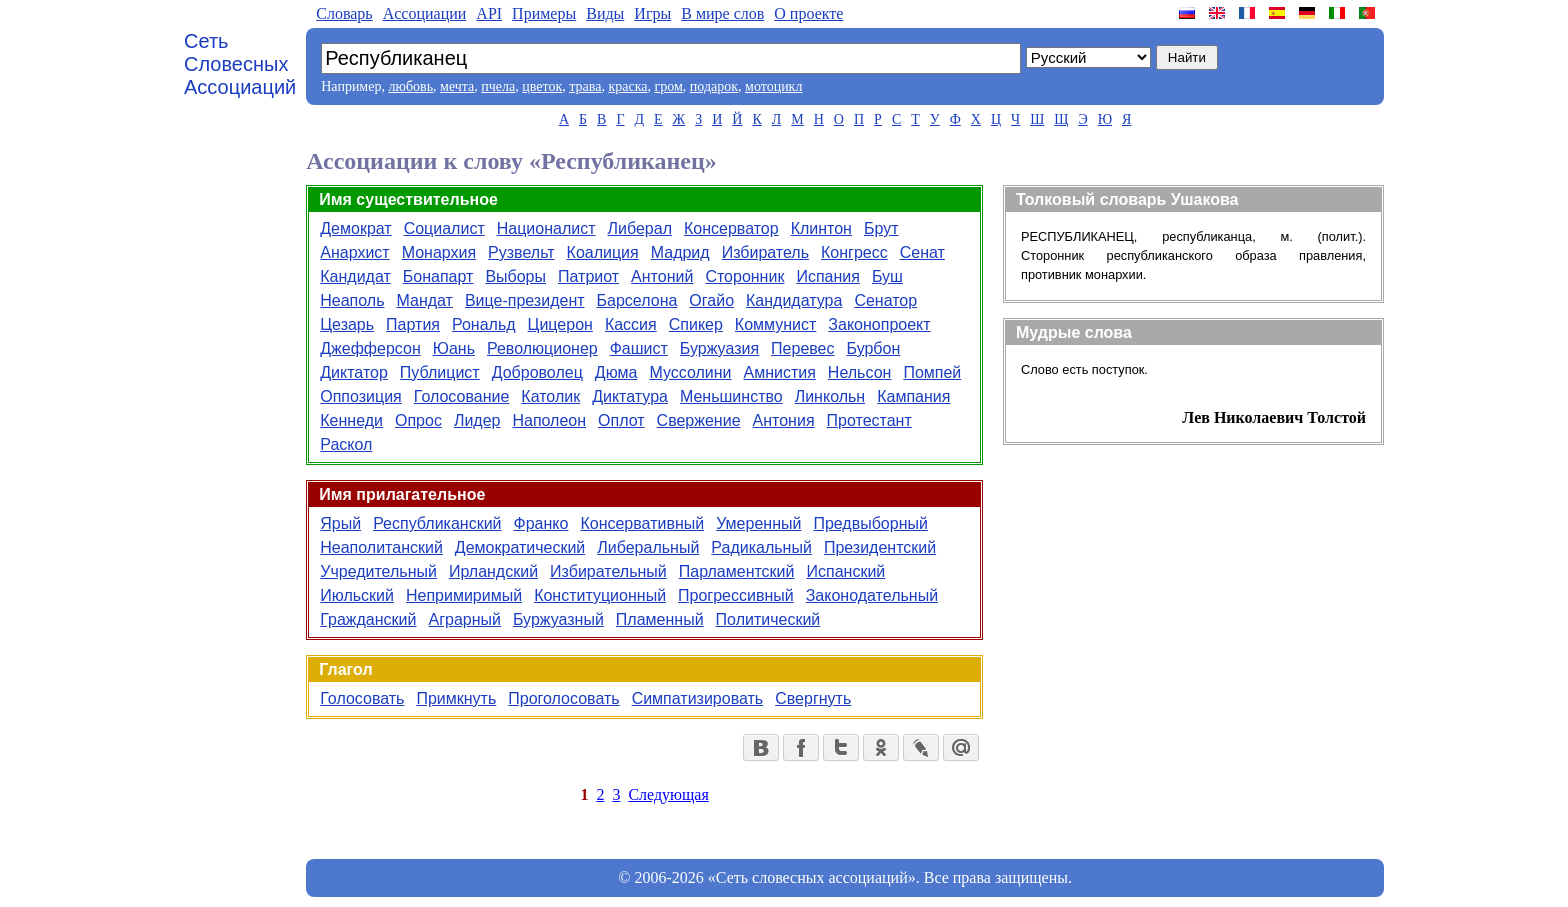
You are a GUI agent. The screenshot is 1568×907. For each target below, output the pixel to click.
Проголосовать (563, 698)
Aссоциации (425, 13)
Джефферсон (370, 348)
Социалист (444, 228)
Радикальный (761, 547)
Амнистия (779, 372)
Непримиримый (464, 595)
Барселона (637, 300)
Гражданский (368, 619)
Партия (413, 324)
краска (627, 86)
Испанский (846, 571)
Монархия (439, 252)
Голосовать (362, 698)
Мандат (424, 300)
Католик (550, 396)
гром (668, 86)
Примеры (544, 13)
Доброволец (537, 372)
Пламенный (660, 619)
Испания (828, 276)
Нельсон (860, 372)
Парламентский (737, 571)
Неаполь (352, 300)
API (489, 13)
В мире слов (722, 13)
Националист (546, 228)
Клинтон (821, 228)
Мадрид (680, 252)
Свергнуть (813, 698)
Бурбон (874, 348)
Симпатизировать (698, 698)
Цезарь (347, 324)
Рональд (484, 324)
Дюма (616, 372)
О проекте (808, 13)
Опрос (418, 420)
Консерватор (731, 228)
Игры (652, 13)
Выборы (515, 276)
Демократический (520, 547)
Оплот (621, 420)
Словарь (344, 13)
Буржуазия (719, 348)
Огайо (711, 300)
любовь (410, 86)
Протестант (869, 420)
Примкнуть (456, 698)
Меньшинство (731, 396)
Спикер (696, 324)
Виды (605, 13)
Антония (784, 420)
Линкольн (830, 396)
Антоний (662, 276)
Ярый (340, 523)
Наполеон (549, 420)
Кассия (631, 324)
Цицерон (560, 324)
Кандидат (355, 276)
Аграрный (464, 619)
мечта (457, 86)
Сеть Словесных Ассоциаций (240, 64)
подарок (714, 86)
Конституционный (600, 595)
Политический (768, 619)
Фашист (639, 348)
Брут (881, 228)
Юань (454, 348)
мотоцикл (773, 86)
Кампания (913, 396)
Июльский (357, 595)
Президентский (880, 547)
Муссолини (690, 372)
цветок (542, 86)
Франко (541, 523)
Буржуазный (558, 619)
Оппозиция (361, 396)
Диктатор (354, 372)
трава (585, 86)
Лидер (477, 420)
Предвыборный (870, 523)
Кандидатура (794, 300)
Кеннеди (351, 420)
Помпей (932, 372)
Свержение (699, 420)
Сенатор (885, 300)
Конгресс (854, 252)
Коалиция (603, 252)
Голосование (462, 396)
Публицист (440, 372)
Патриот (588, 276)
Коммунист (776, 324)
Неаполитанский (381, 547)
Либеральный (648, 547)
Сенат (922, 252)
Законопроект (879, 324)
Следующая (668, 794)
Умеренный (758, 523)
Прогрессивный (736, 595)
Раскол (346, 444)
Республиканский (437, 523)
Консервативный (642, 523)
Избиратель (765, 252)
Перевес (802, 348)
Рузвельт (521, 252)
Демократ (355, 228)
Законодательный (872, 595)
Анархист (354, 252)
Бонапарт (438, 276)
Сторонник (744, 276)
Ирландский (493, 571)
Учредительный (378, 571)
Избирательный (608, 571)
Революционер (542, 348)
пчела (498, 86)
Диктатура (630, 396)
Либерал (640, 228)
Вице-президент (525, 300)
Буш (887, 276)
